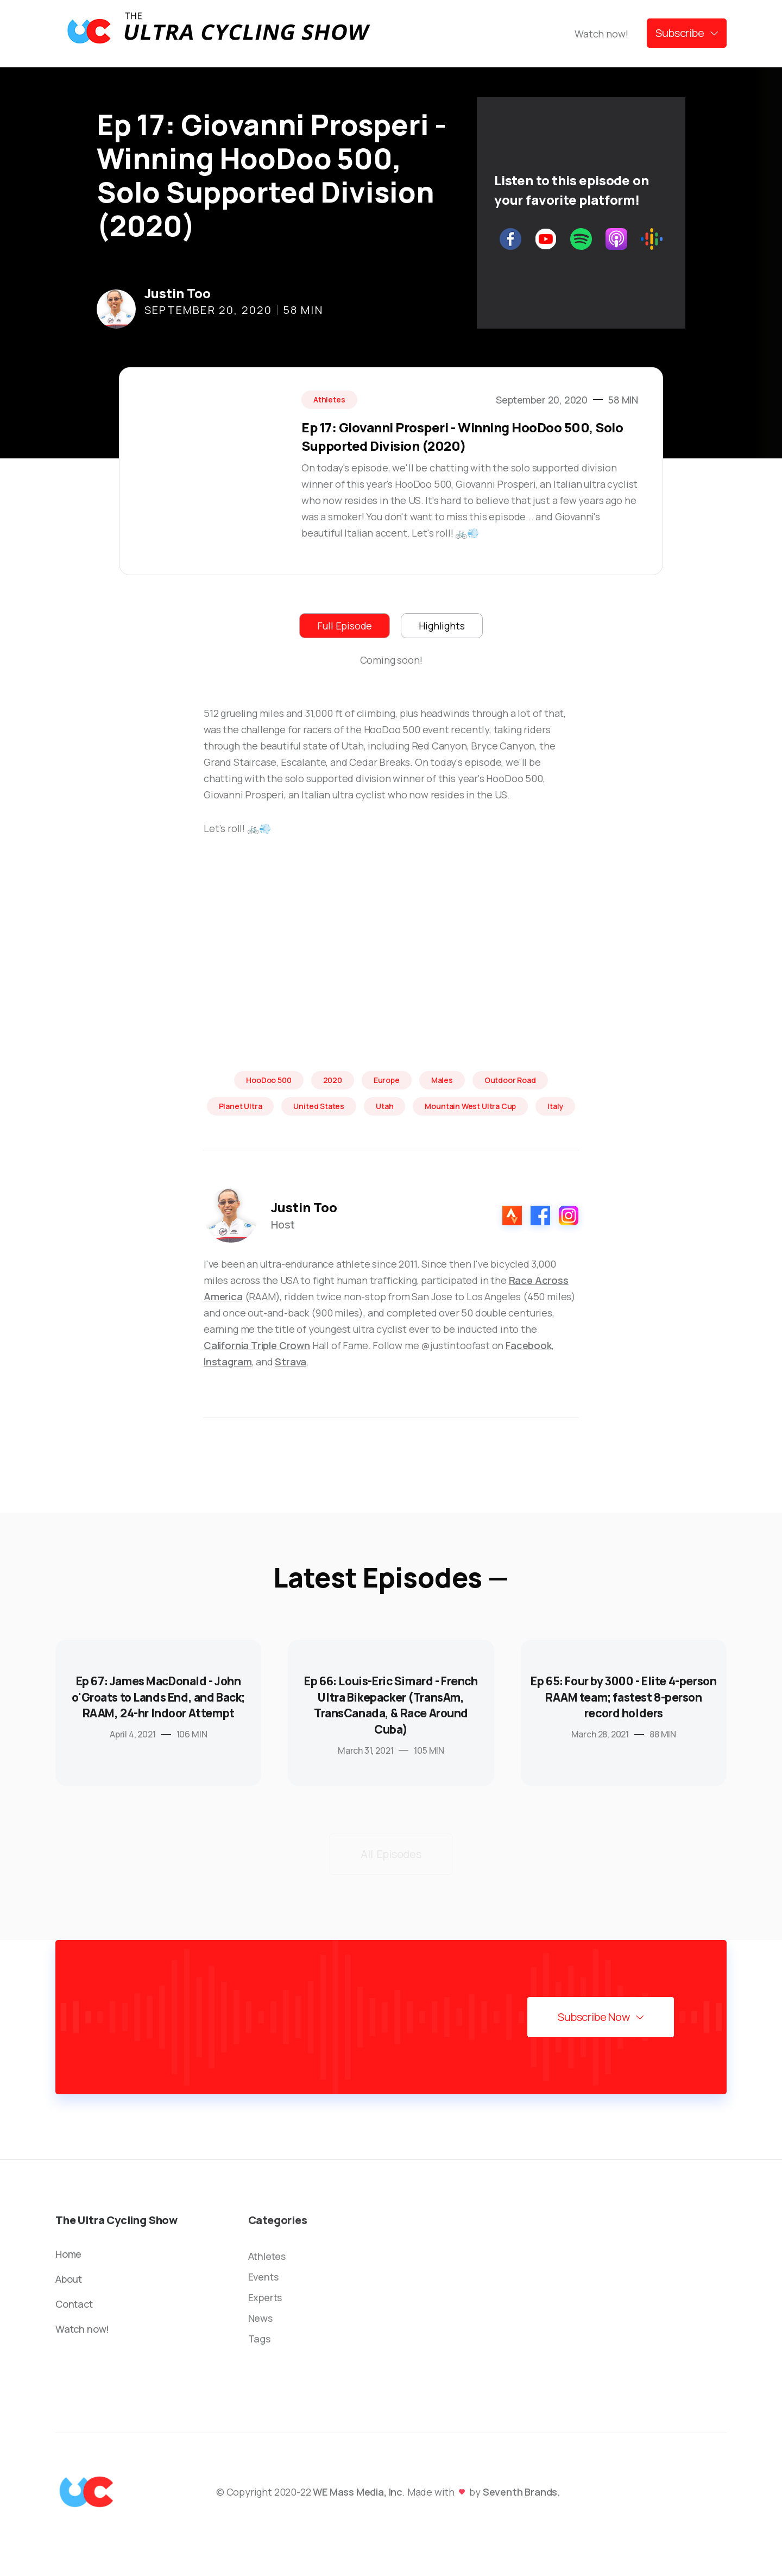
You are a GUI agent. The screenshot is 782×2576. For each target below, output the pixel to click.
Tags (259, 2338)
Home (68, 2254)
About (68, 2279)
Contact (74, 2304)
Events (263, 2276)
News (260, 2318)
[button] (687, 33)
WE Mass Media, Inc (357, 2491)
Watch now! (601, 33)
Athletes (267, 2256)
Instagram (227, 1361)
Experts (265, 2297)
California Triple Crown (257, 1345)
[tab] (344, 625)
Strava (290, 1361)
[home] (218, 33)
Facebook (529, 1345)
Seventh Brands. (521, 2491)
